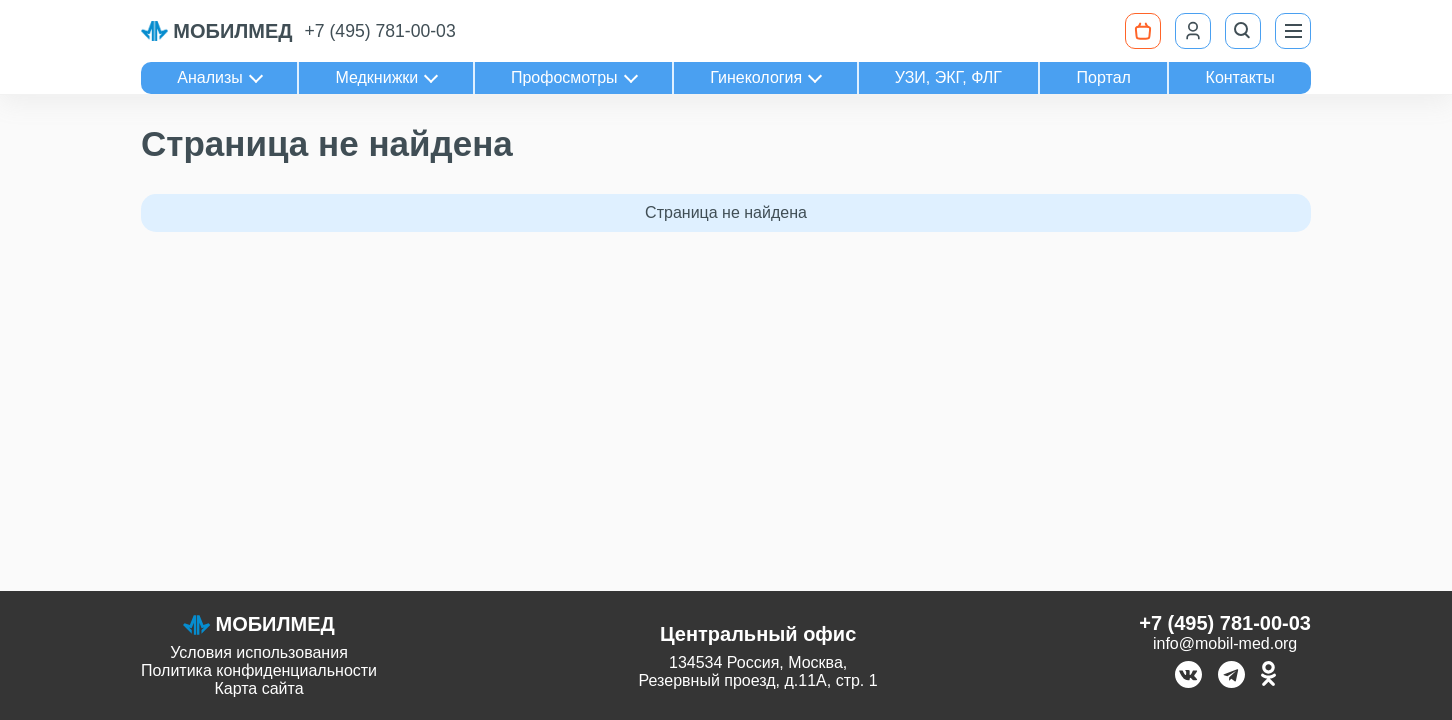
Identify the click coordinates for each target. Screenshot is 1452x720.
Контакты (1240, 77)
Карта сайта (258, 688)
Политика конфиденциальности (259, 670)
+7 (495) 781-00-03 (380, 31)
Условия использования (259, 652)
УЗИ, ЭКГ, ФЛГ (948, 77)
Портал (1104, 77)
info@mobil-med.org (1225, 643)
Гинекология (756, 77)
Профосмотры (564, 77)
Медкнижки (376, 77)
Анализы (210, 77)
